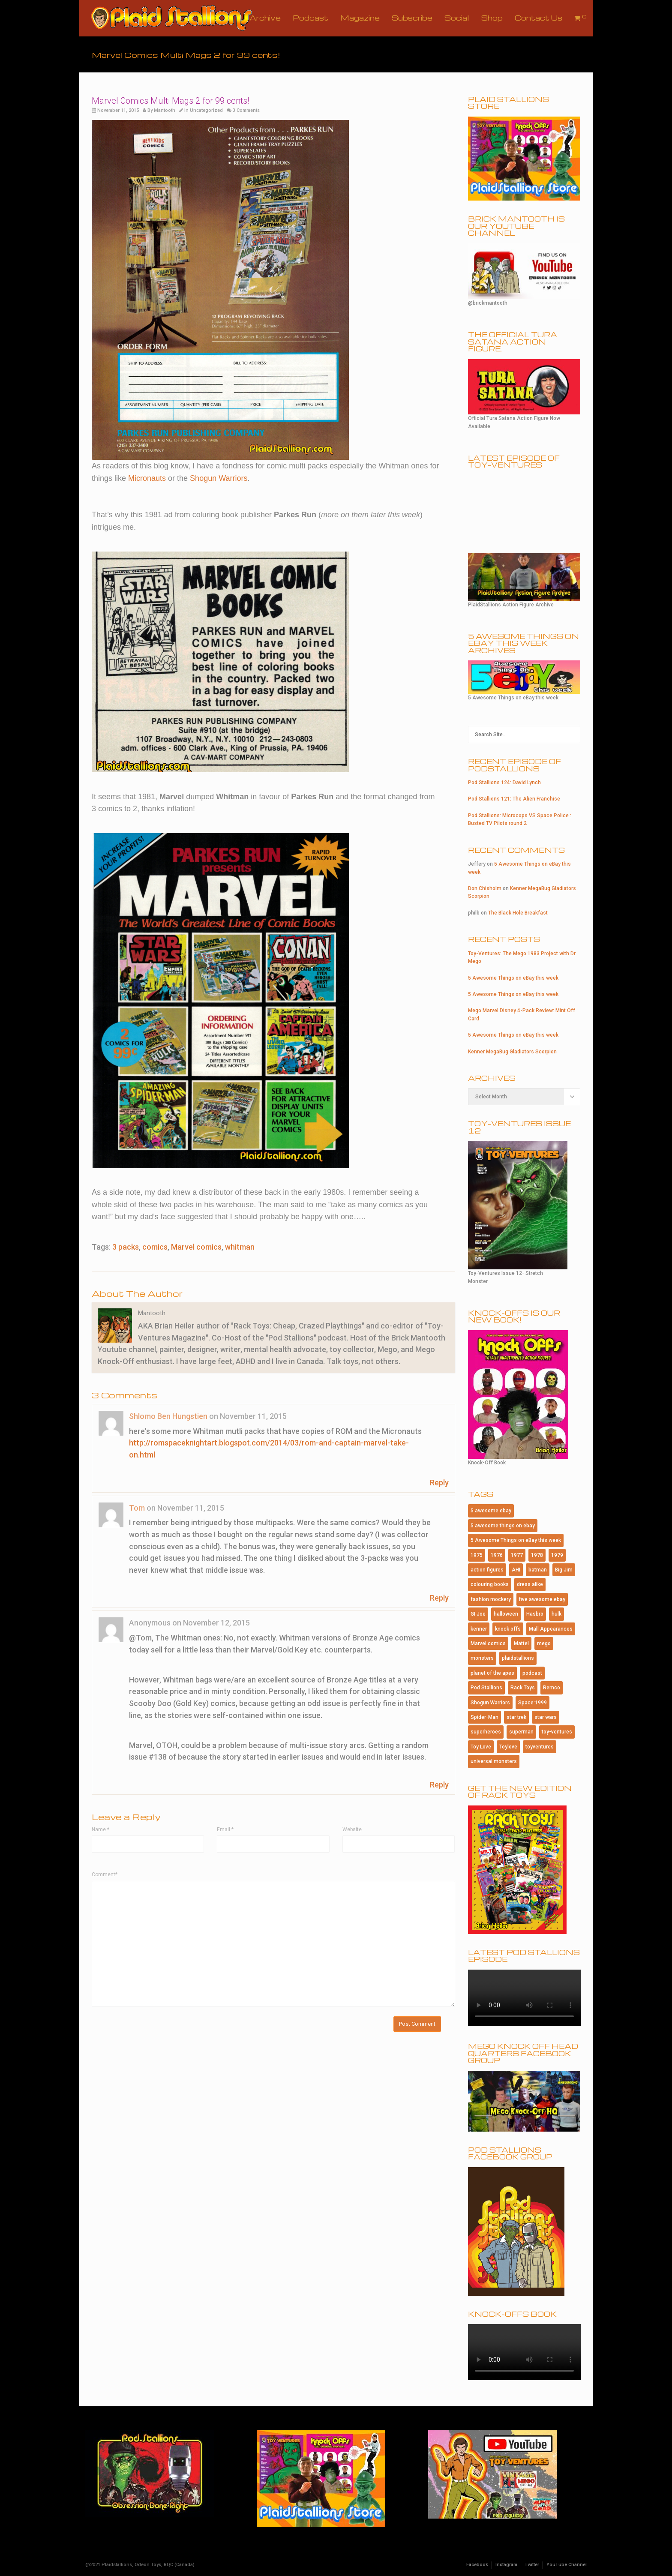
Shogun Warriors (218, 478)
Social (456, 17)
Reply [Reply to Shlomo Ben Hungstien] (439, 1482)
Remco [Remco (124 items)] (551, 1688)
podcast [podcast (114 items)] (532, 1673)
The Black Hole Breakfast (518, 913)
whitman (240, 1246)
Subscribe (412, 17)
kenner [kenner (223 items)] (479, 1629)
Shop (492, 17)
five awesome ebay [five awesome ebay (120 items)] (542, 1599)
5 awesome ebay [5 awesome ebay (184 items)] (491, 1511)
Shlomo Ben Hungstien (168, 1416)
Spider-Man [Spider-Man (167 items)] (484, 1717)
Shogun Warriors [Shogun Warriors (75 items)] (490, 1703)
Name (100, 1829)
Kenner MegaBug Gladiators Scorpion (512, 1052)
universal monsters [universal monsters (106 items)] (494, 1761)
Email (225, 1829)
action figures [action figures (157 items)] (487, 1570)
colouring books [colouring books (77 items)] (490, 1584)
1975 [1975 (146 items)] (477, 1555)
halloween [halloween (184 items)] (506, 1614)
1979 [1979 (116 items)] (557, 1555)
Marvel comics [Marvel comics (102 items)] (488, 1643)
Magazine (360, 17)
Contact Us (538, 17)
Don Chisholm (484, 888)
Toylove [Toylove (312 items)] (508, 1747)
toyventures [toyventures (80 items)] (539, 1747)
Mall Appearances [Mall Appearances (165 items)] (551, 1629)
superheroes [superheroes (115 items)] (486, 1732)
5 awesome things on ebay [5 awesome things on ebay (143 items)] (503, 1526)
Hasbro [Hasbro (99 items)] (534, 1614)
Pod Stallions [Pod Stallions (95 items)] (486, 1688)
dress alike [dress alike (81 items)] (530, 1584)
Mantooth (164, 110)
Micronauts (147, 478)
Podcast (310, 17)
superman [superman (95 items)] (521, 1732)
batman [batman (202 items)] (537, 1570)
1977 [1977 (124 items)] (517, 1555)
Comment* (104, 1874)
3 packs (125, 1246)
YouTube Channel (566, 2564)
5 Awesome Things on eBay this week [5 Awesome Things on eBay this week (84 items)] (516, 1540)
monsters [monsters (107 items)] (482, 1658)
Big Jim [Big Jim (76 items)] (564, 1570)
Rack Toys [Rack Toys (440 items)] (522, 1688)
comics (155, 1246)
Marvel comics (196, 1246)
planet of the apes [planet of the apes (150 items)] (492, 1673)
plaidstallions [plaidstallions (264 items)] (518, 1658)
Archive (265, 17)
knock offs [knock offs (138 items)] (508, 1629)
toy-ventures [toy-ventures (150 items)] (557, 1732)
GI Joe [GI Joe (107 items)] (478, 1614)
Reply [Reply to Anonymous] (439, 1784)
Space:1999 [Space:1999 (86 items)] (532, 1703)
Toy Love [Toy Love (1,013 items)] (481, 1747)
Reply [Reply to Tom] (439, 1597)
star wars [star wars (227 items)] (545, 1717)
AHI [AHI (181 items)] (516, 1570)
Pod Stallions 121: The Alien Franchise (514, 799)
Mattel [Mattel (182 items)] (521, 1643)
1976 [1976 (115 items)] (497, 1555)
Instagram (506, 2564)
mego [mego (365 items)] (544, 1643)
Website (352, 1829)
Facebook (477, 2564)
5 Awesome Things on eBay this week (513, 978)
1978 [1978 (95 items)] (537, 1555)
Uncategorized (206, 110)
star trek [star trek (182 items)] (516, 1717)
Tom (137, 1507)
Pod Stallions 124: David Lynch (504, 783)
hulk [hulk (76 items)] (556, 1614)
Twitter (532, 2564)
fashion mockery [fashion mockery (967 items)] (491, 1599)
